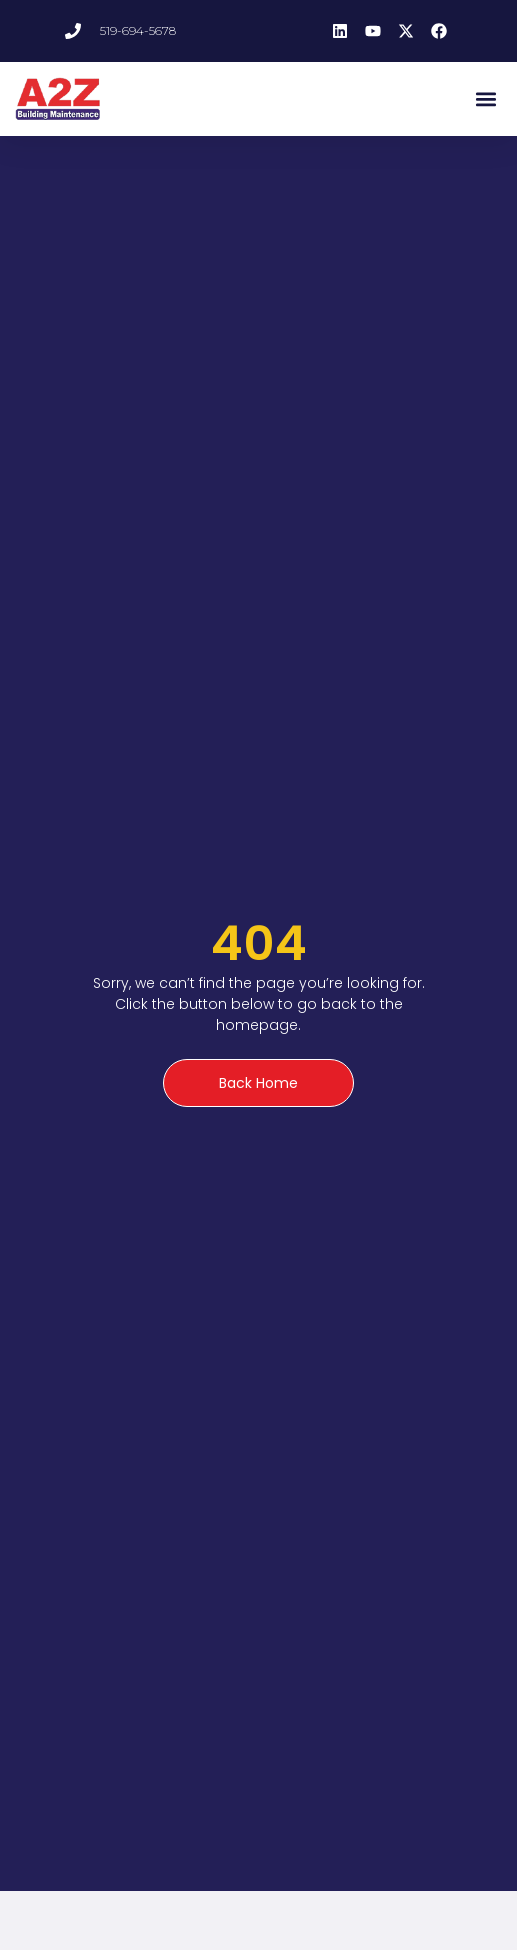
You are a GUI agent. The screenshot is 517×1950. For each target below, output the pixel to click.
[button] (485, 98)
